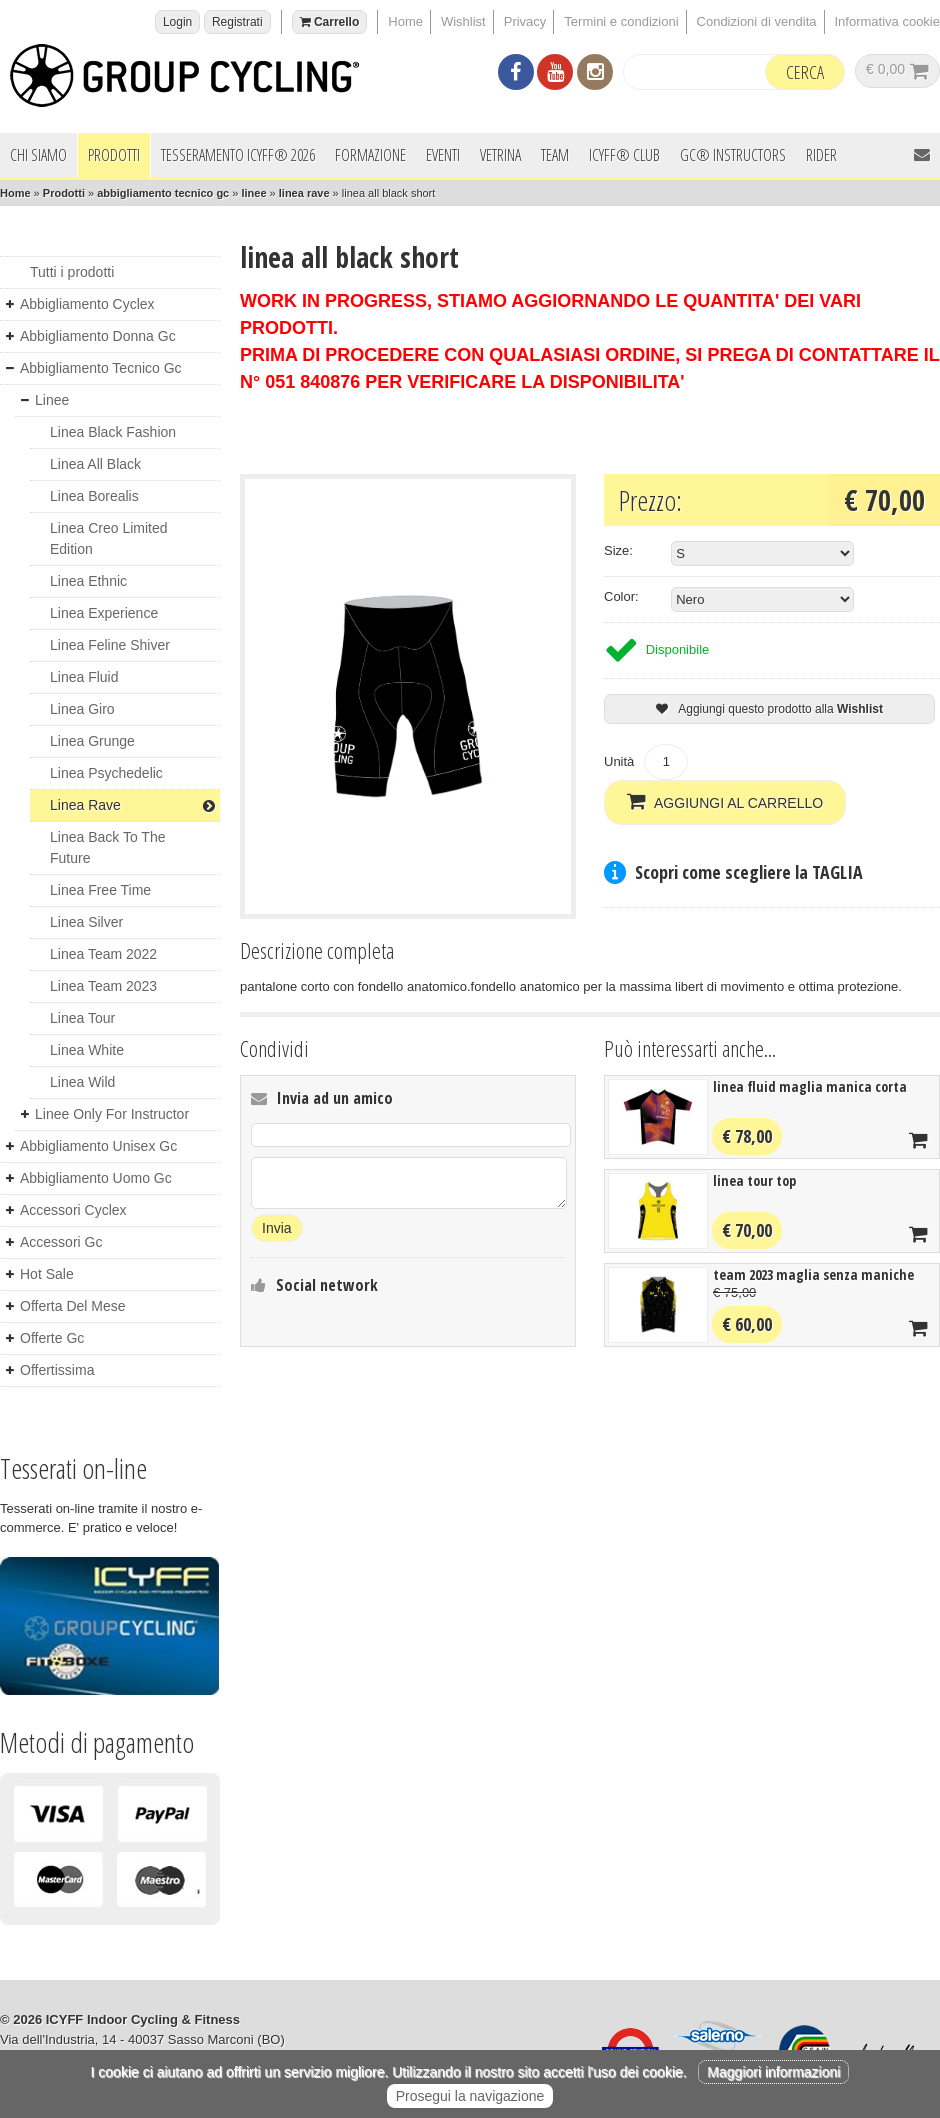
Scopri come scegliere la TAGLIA (749, 871)
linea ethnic (88, 581)
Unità (619, 761)
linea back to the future (107, 847)
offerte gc (52, 1338)
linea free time (100, 890)
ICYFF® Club (624, 155)
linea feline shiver (110, 645)
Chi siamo (38, 155)
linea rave (304, 193)
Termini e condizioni (621, 21)
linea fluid (84, 677)
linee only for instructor (112, 1114)
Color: (621, 596)
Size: (618, 550)
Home (405, 21)
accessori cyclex (73, 1210)
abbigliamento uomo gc (96, 1178)
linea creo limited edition (109, 538)
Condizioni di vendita (757, 21)
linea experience (104, 613)
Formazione (370, 155)
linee (253, 193)
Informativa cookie (888, 21)
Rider (821, 155)
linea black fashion (113, 432)
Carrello (330, 22)
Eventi (443, 155)
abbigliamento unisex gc (98, 1146)
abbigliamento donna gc (98, 336)
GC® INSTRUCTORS (733, 155)
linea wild (82, 1082)
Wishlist (463, 21)
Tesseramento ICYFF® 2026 (238, 155)
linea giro (82, 709)
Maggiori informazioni (773, 2072)
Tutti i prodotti (72, 272)
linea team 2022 (103, 954)
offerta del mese (73, 1306)
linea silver (86, 922)
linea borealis (94, 496)
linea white (87, 1050)
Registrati (237, 22)
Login (177, 22)
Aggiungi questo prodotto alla (769, 709)
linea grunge (92, 741)
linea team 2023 (103, 986)
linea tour (82, 1018)
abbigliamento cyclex (87, 304)
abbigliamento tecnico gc (163, 193)
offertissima (57, 1370)
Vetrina (500, 155)
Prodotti (114, 155)
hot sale (47, 1274)
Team (555, 155)
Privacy (525, 21)
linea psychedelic (106, 773)
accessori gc (61, 1242)
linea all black (95, 464)
